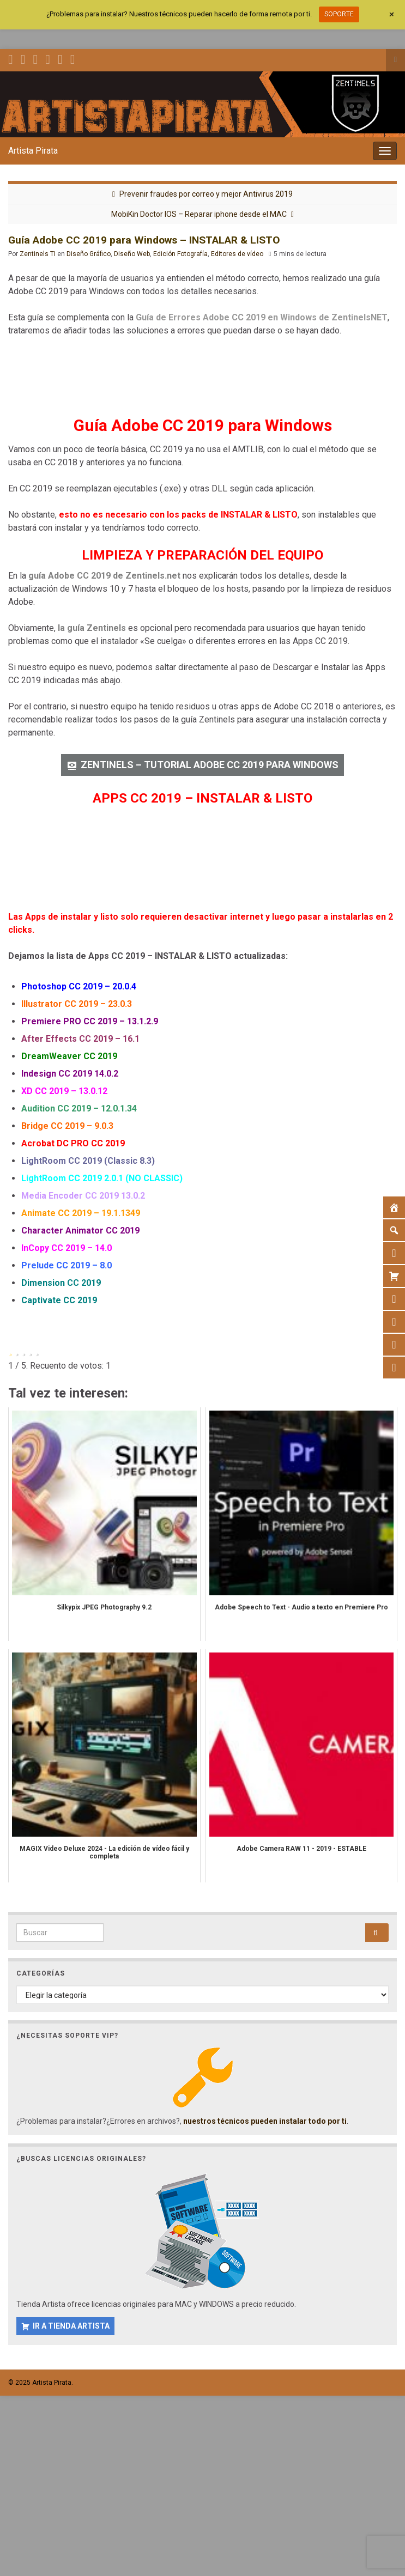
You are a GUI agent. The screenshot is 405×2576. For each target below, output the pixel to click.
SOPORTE (339, 14)
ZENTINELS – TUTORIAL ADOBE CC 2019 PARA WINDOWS (209, 764)
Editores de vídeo (237, 254)
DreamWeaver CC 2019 (69, 1056)
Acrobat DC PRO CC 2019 (73, 1143)
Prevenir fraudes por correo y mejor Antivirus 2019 (206, 194)
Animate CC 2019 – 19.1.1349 (80, 1213)
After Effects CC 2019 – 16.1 (80, 1039)
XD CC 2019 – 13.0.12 (64, 1091)
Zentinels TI (38, 254)
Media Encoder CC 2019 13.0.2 (83, 1195)
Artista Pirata (33, 150)
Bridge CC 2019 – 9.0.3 (67, 1126)
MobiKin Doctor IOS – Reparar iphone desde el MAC (199, 214)
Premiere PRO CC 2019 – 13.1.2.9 (89, 1021)
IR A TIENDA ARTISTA (71, 2326)
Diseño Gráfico (89, 254)
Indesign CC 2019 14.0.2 (69, 1073)
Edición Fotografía (180, 254)
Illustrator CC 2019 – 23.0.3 (76, 1004)
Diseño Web (132, 254)
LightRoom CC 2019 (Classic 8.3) (88, 1161)
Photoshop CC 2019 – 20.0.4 (78, 986)
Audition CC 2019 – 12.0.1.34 (79, 1108)
